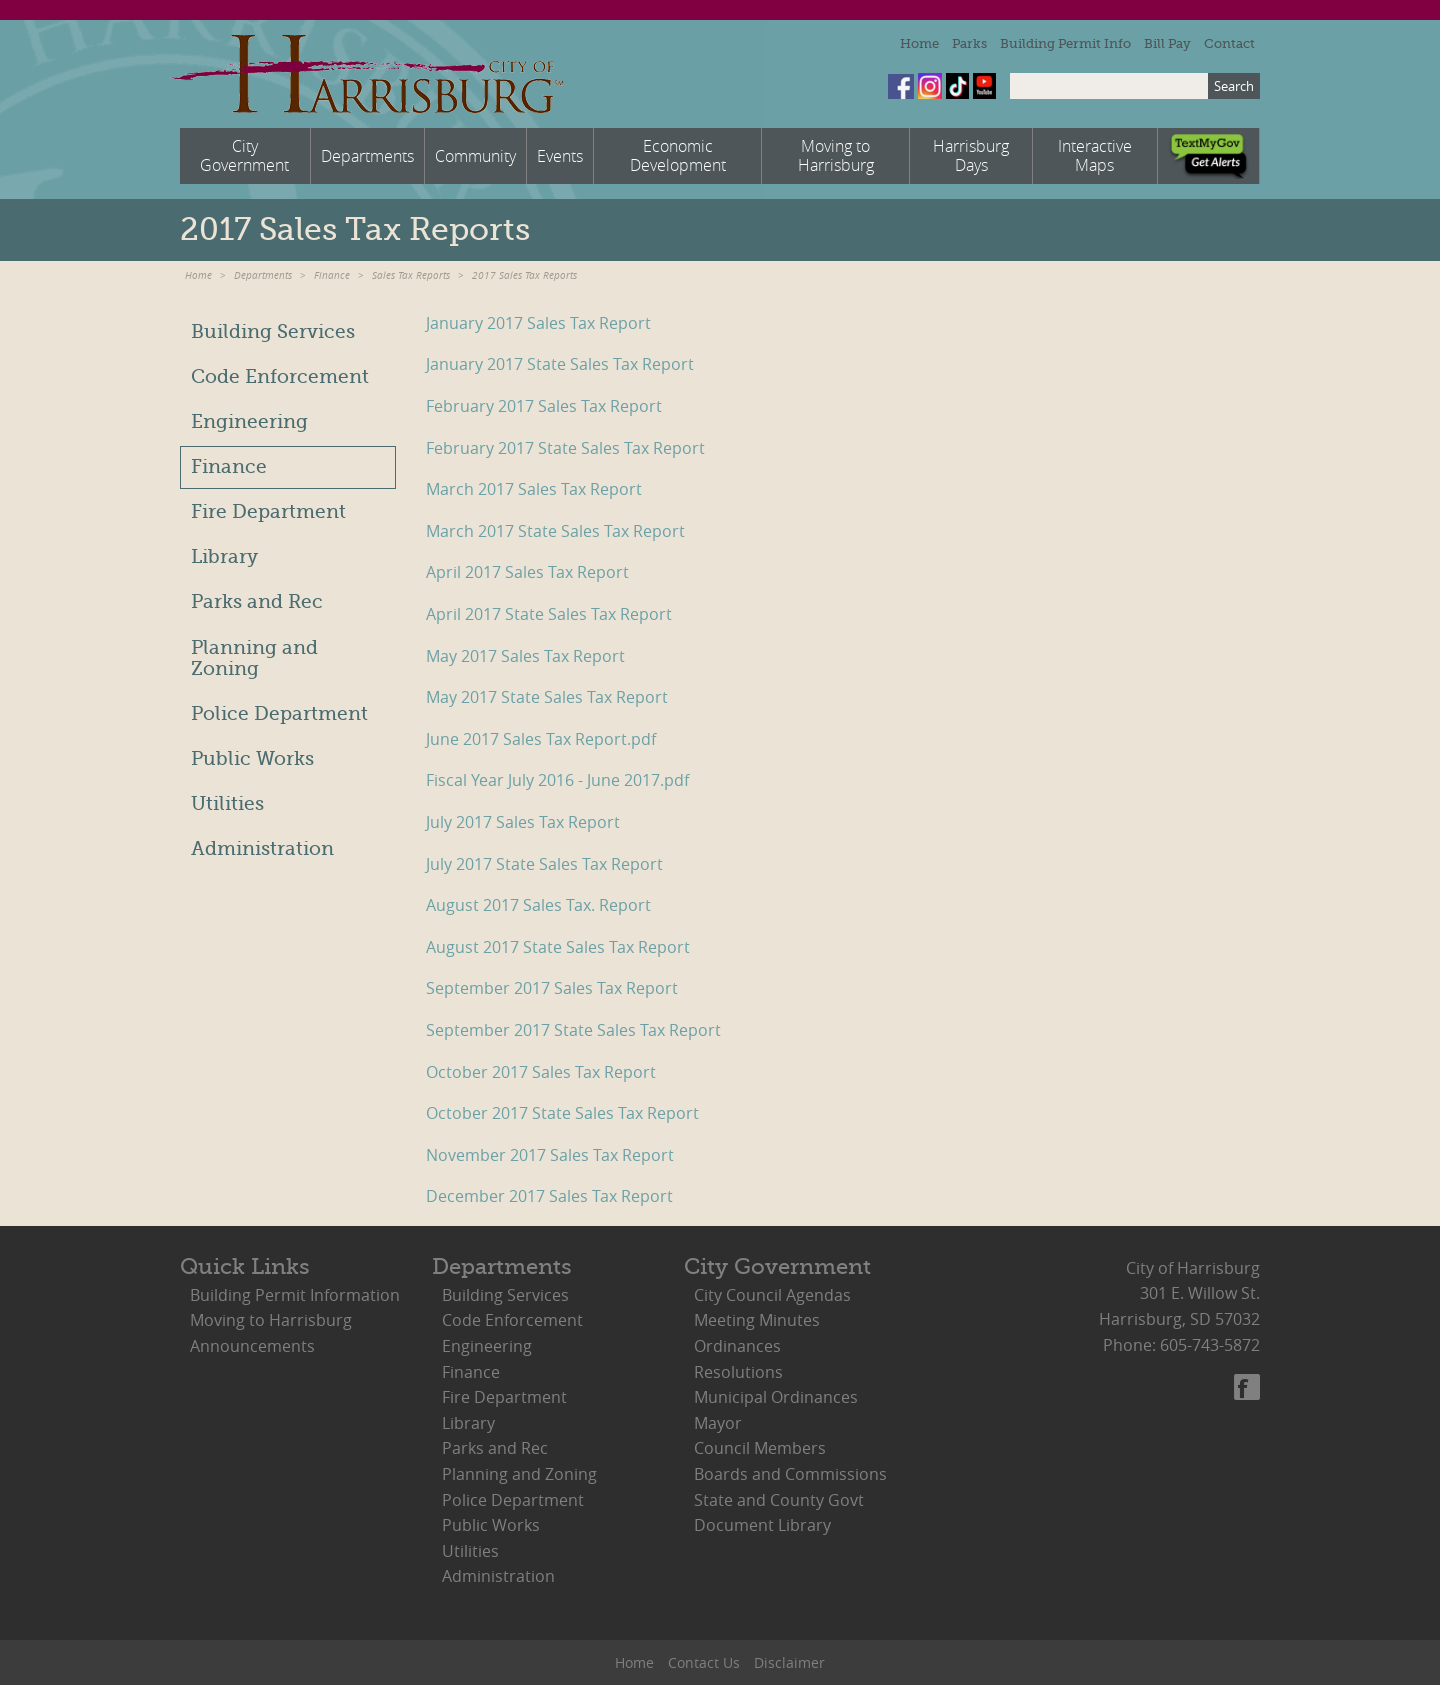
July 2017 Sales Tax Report (523, 822)
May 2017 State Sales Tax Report (547, 697)
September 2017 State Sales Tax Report (573, 1030)
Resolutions (738, 1372)
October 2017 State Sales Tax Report (562, 1113)
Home (919, 43)
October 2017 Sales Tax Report (541, 1072)
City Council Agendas (772, 1295)
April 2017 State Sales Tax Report (549, 614)
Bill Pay (1167, 43)
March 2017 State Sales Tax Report (555, 531)
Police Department (279, 714)
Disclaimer (789, 1662)
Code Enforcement (280, 377)
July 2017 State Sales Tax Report (544, 864)
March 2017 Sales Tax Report (534, 489)
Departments (263, 275)
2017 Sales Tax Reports (524, 275)
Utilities (227, 804)
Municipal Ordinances (776, 1397)
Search (1234, 86)
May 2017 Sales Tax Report (525, 656)
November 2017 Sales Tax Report (550, 1155)
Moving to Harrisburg (271, 1320)
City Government (777, 1266)
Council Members (760, 1448)
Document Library (762, 1525)
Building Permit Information (295, 1295)
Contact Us (704, 1662)
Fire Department (268, 512)
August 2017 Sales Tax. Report (538, 905)
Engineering (249, 422)
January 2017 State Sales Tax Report (560, 364)
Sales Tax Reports (411, 275)
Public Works (252, 759)
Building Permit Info (1065, 43)
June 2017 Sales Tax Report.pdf (541, 739)
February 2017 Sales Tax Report (544, 406)
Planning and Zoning (254, 658)
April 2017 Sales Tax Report (527, 572)
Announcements (252, 1346)
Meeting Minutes (757, 1320)
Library (224, 557)
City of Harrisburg (366, 74)
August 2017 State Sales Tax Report (558, 947)
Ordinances (737, 1346)
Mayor (718, 1423)
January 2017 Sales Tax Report (538, 323)
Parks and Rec (257, 602)
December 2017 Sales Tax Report (549, 1196)
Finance (332, 275)
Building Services (273, 332)
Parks (969, 43)
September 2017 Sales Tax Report (552, 988)
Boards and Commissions (790, 1474)
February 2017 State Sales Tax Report (565, 448)
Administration (262, 849)
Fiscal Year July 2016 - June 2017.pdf (557, 780)
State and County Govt (779, 1500)
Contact (1229, 43)
